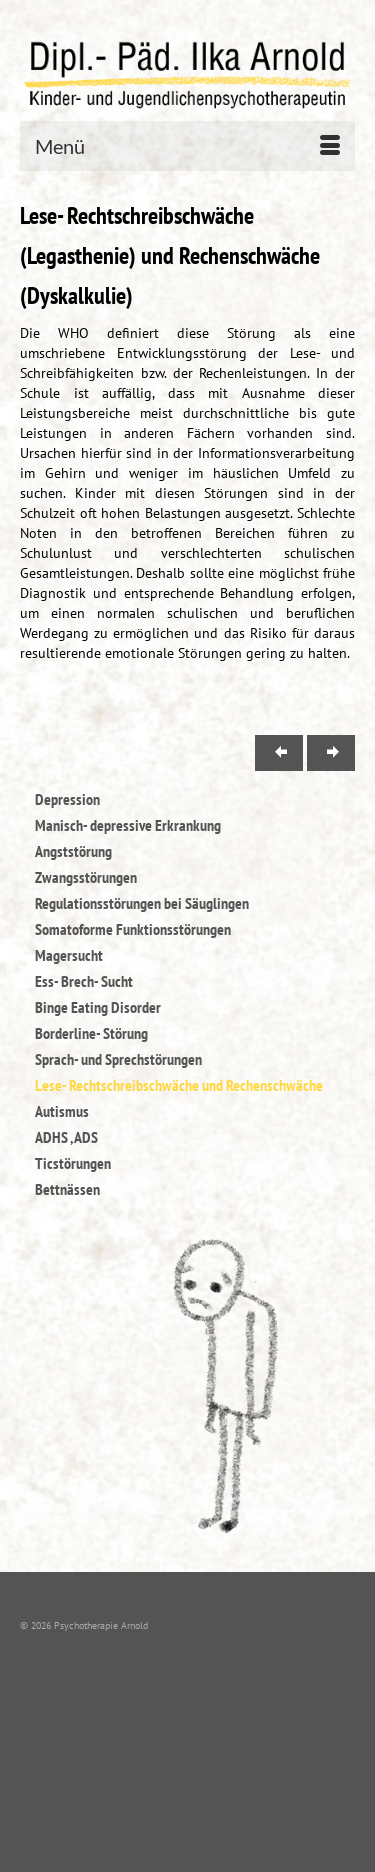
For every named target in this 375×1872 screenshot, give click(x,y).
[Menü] (187, 146)
